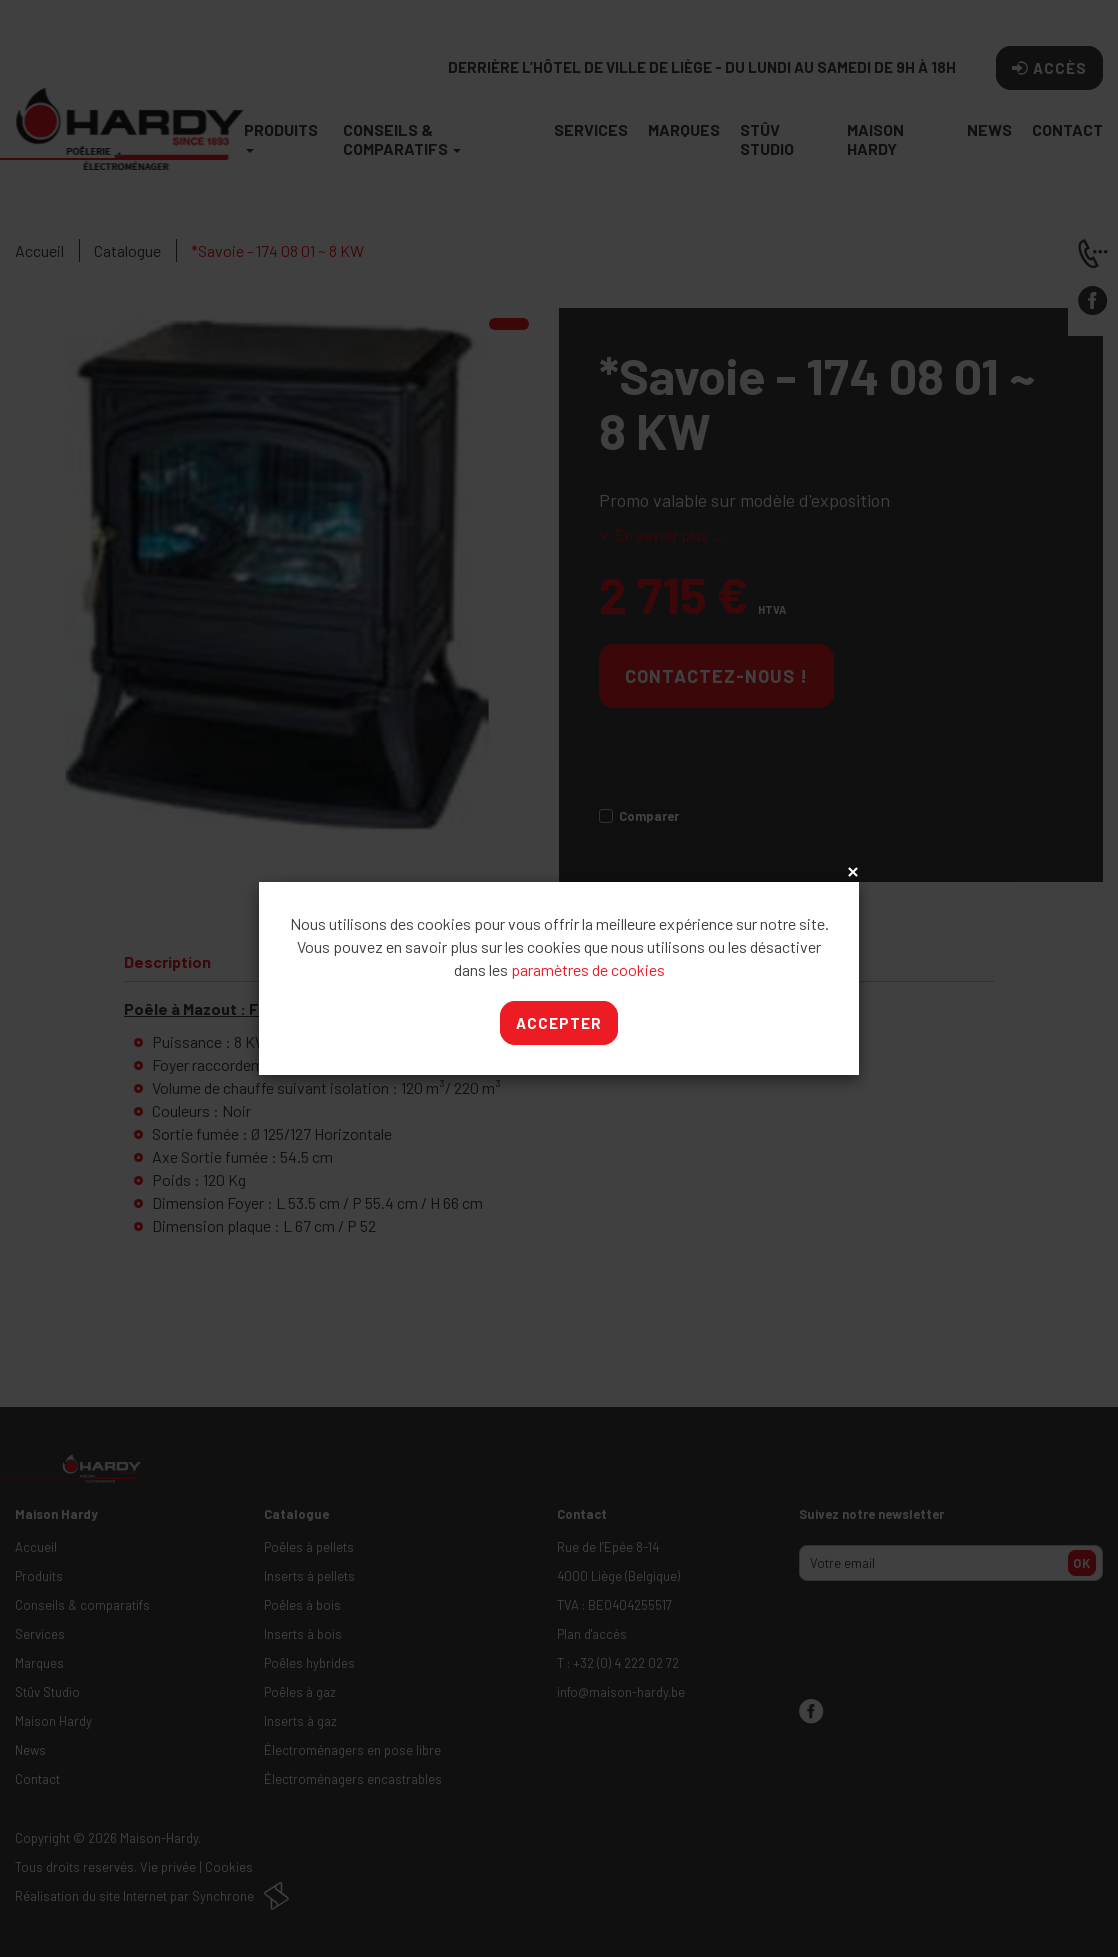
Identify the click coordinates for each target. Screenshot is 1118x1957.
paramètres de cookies (588, 969)
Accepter (559, 1023)
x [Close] (851, 873)
